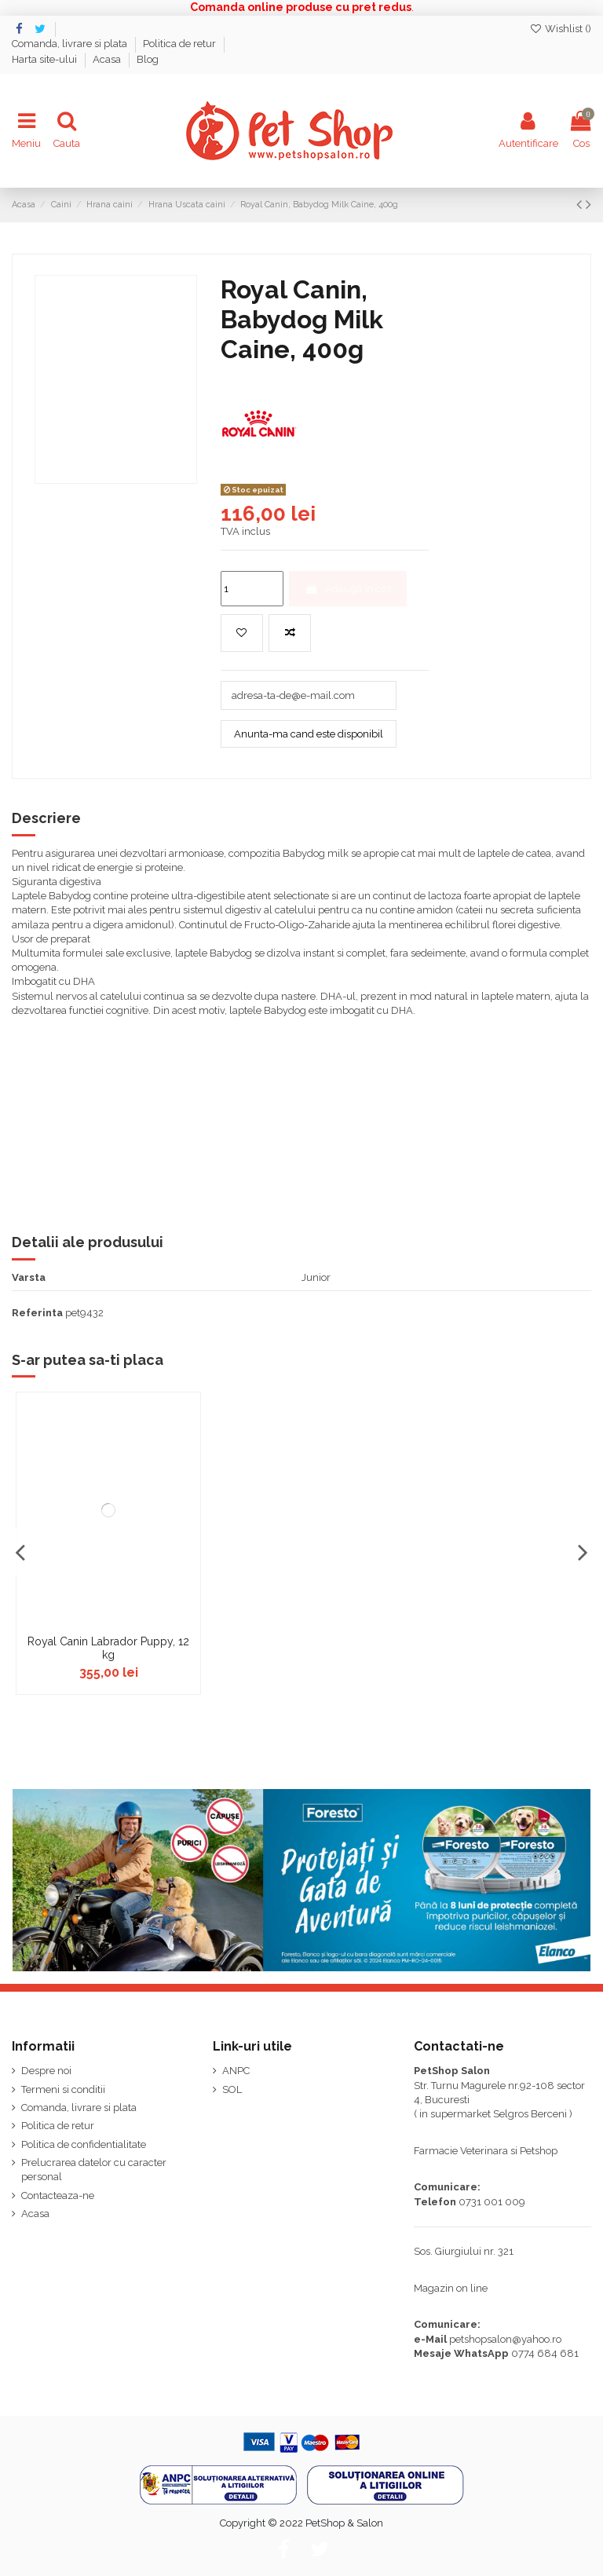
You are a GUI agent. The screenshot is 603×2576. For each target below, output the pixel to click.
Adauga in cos (348, 589)
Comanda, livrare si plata (71, 43)
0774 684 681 (545, 2353)
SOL (232, 2089)
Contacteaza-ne (57, 2195)
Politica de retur (180, 43)
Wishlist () (560, 29)
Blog (148, 59)
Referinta (37, 1313)
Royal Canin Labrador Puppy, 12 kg (108, 1648)
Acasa (108, 59)
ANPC (236, 2071)
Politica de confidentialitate (83, 2144)
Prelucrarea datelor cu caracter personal (93, 2170)
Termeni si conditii (63, 2089)
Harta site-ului (45, 59)
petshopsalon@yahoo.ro (505, 2339)
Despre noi (46, 2071)
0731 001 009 (492, 2202)
